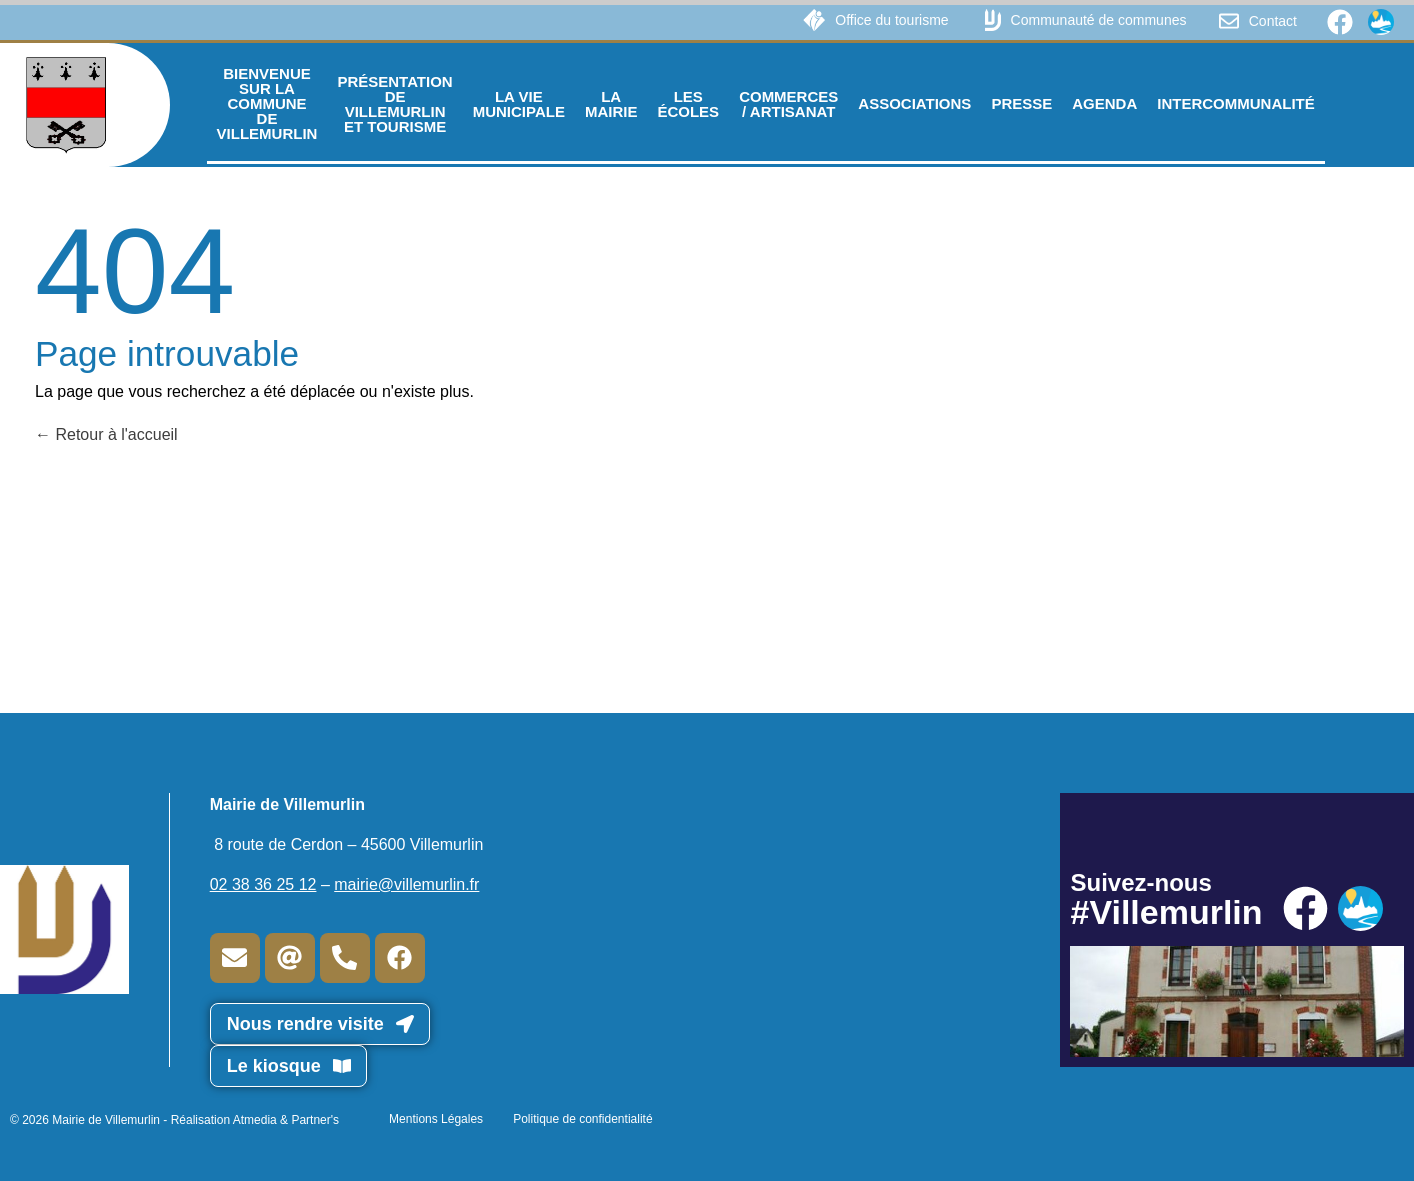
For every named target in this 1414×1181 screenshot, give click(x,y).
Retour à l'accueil (106, 434)
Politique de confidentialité (582, 1119)
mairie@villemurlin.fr (406, 884)
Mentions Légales (436, 1119)
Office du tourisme (891, 20)
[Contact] (1229, 21)
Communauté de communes (1099, 20)
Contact (1273, 21)
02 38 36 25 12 (263, 884)
